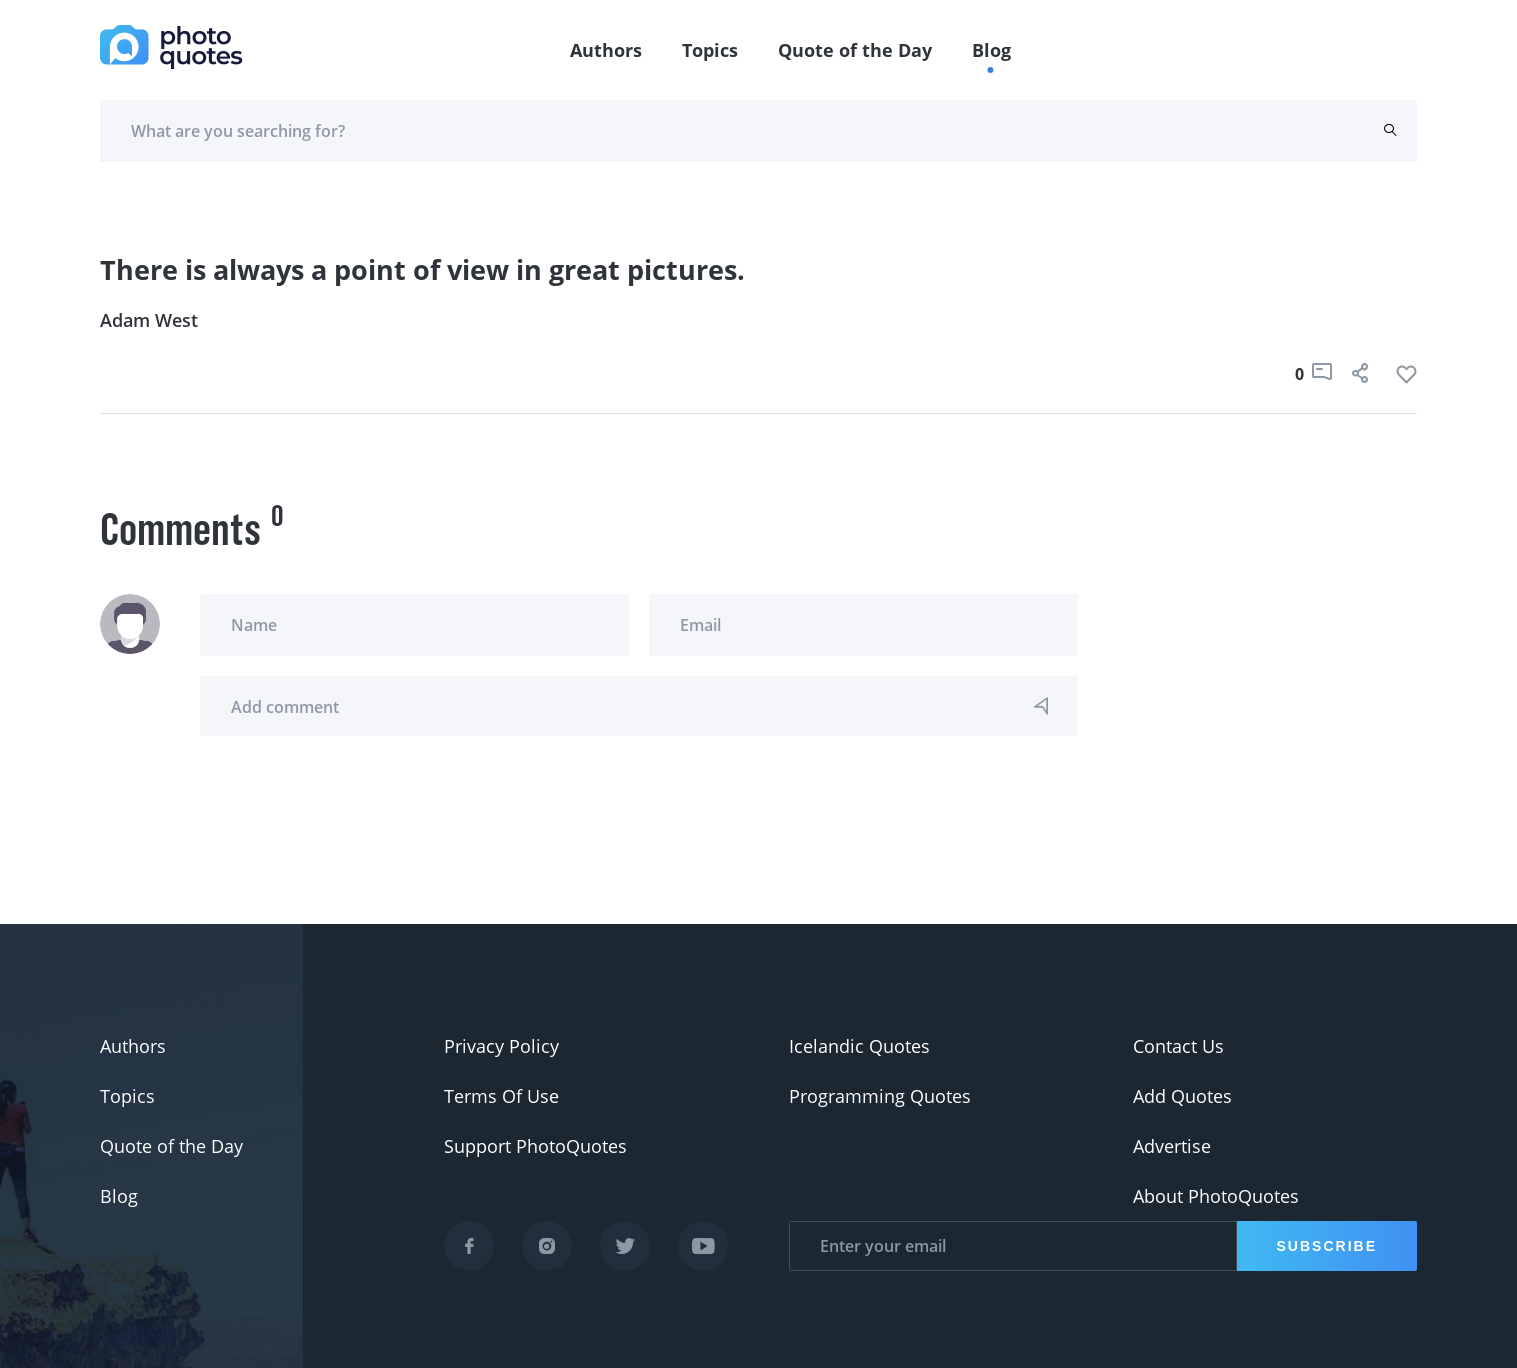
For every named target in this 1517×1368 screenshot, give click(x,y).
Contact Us (1178, 1046)
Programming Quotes (880, 1096)
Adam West (149, 320)
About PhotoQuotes (1216, 1196)
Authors (606, 50)
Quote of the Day (855, 50)
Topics (710, 50)
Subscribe (1327, 1246)
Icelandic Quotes (859, 1046)
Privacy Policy (501, 1046)
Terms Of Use (501, 1096)
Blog (991, 50)
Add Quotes (1182, 1096)
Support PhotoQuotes (535, 1146)
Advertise (1172, 1146)
